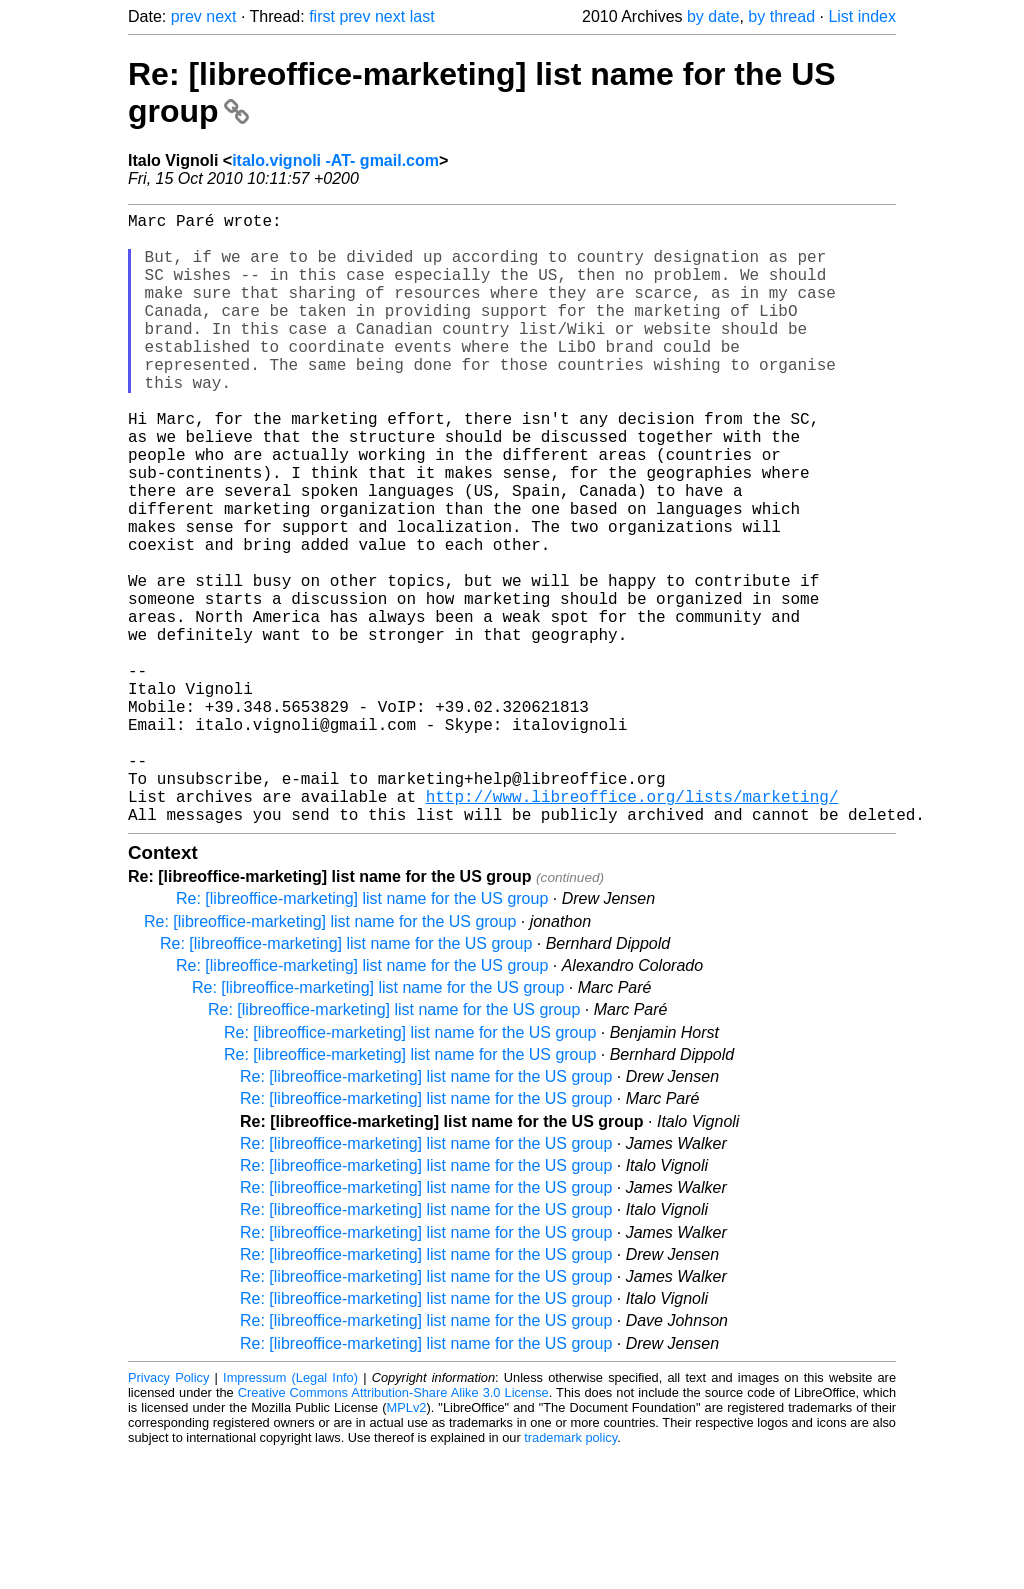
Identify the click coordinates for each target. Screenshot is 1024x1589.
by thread (781, 16)
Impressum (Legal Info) (290, 1513)
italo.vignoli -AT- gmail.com (335, 160)
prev (186, 16)
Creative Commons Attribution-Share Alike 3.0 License (393, 1528)
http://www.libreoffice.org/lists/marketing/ (632, 928)
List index (862, 16)
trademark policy (570, 1573)
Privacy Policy (168, 1513)
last (422, 16)
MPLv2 (407, 1543)
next (221, 16)
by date (713, 16)
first (322, 16)
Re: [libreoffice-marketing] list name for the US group (362, 1034)
